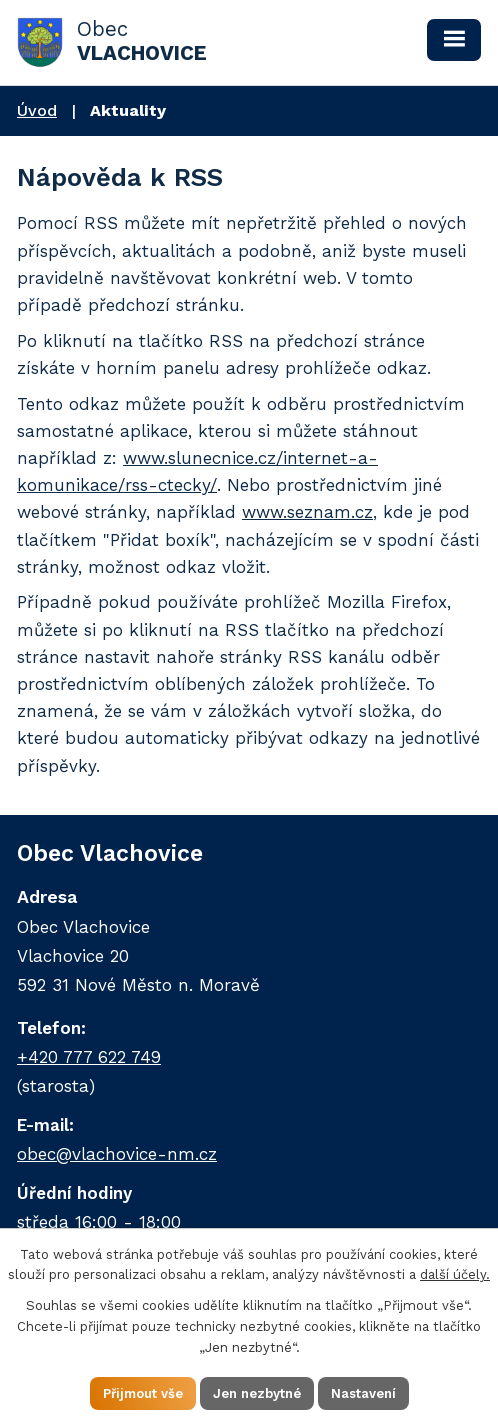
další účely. (455, 1274)
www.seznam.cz (307, 512)
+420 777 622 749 (89, 1057)
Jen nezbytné (257, 1393)
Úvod (37, 110)
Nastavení (363, 1393)
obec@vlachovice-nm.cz (117, 1154)
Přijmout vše (143, 1393)
